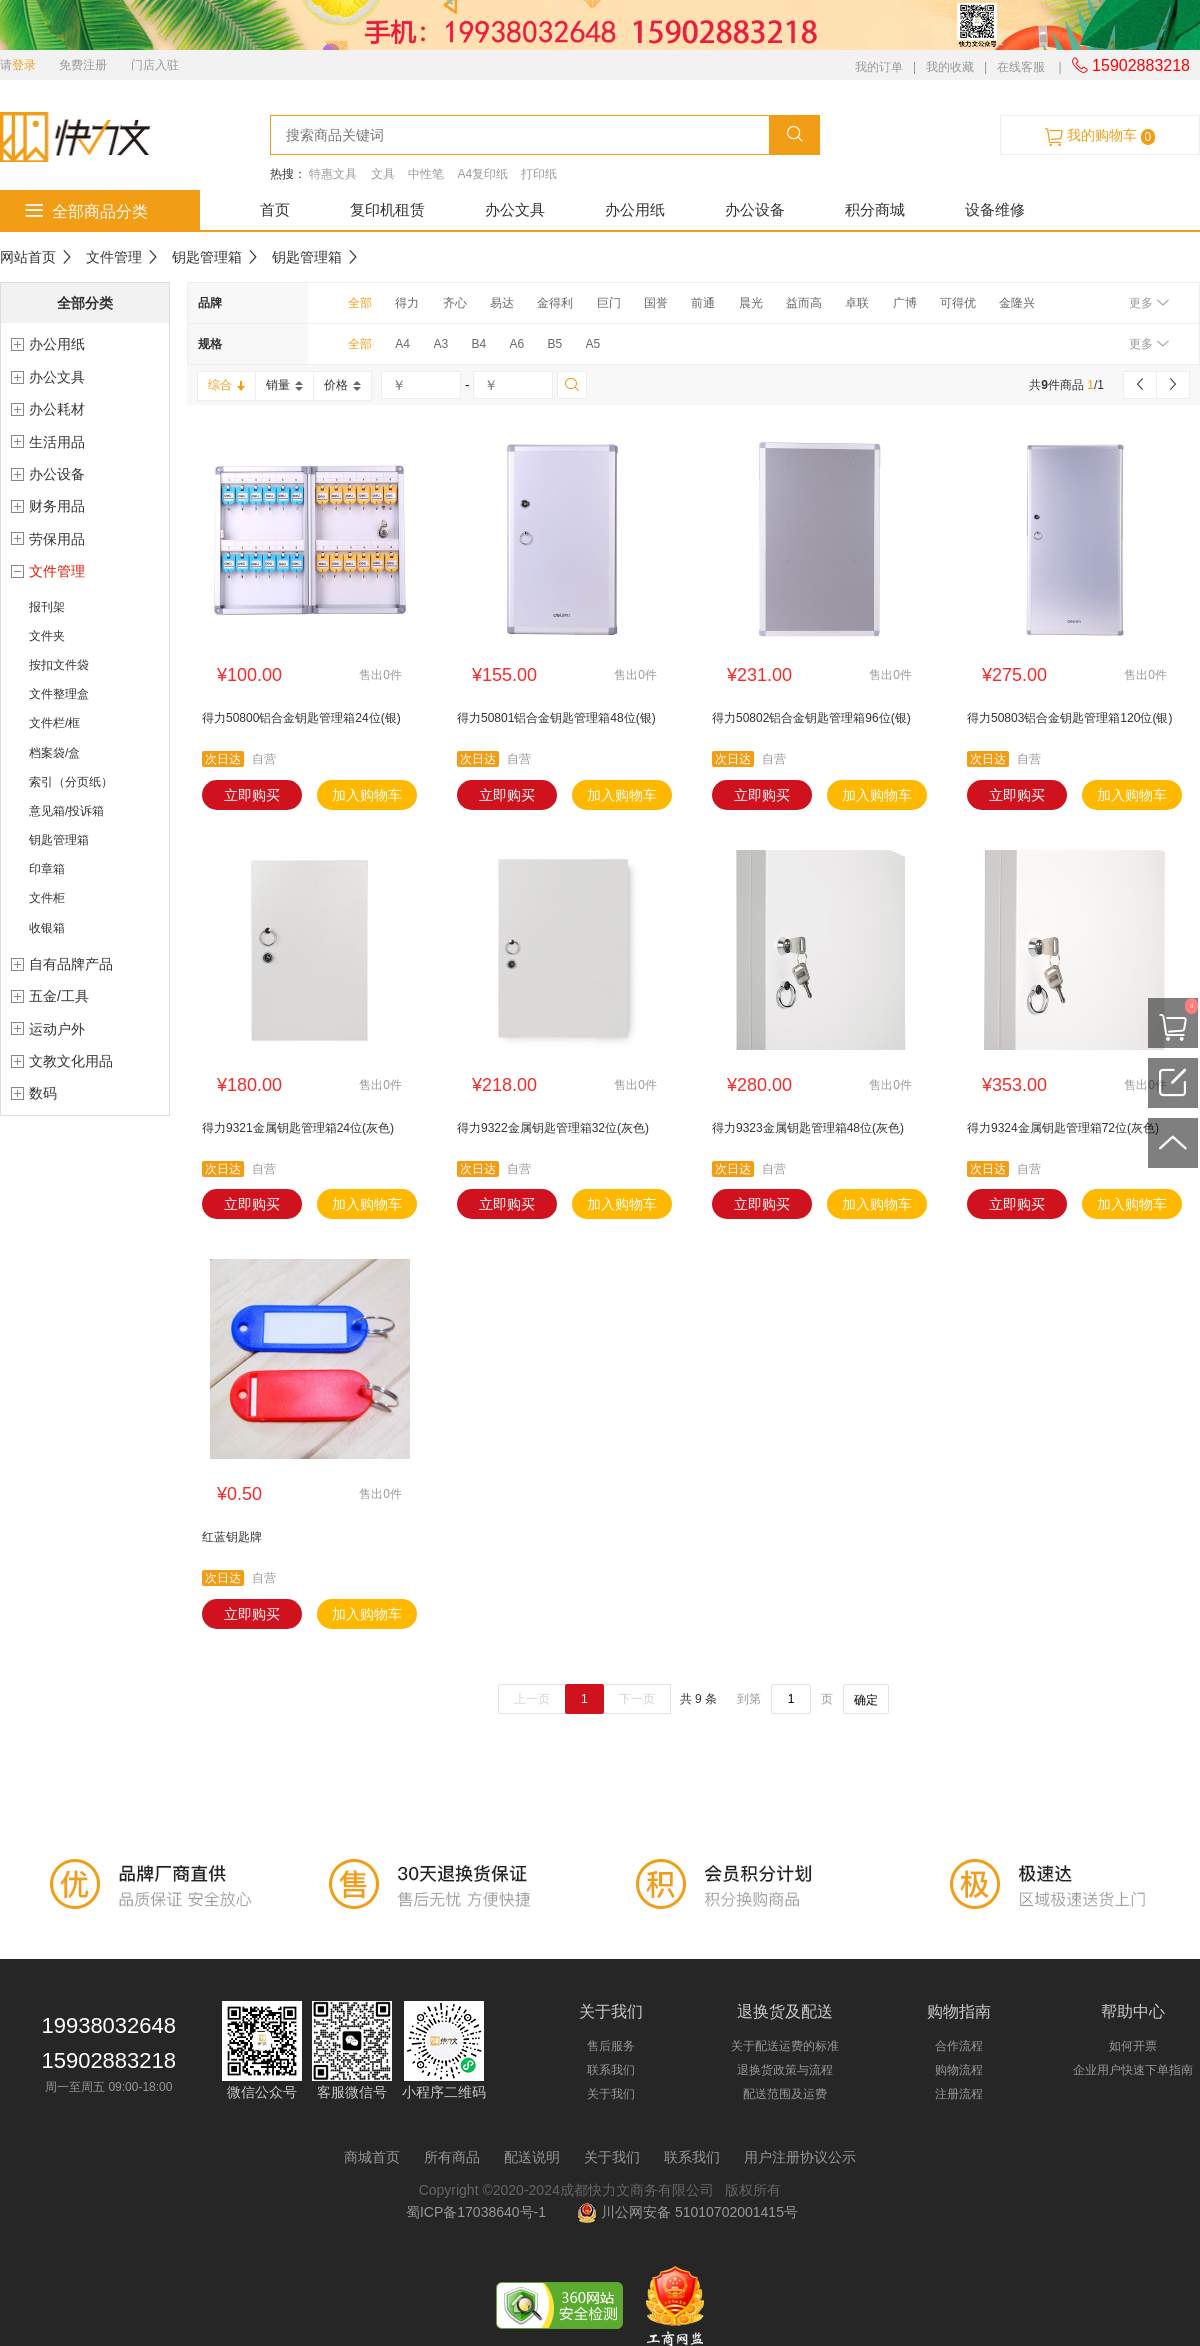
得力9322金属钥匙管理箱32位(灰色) (553, 1128)
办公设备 (755, 209)
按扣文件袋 (59, 665)
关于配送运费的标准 (785, 2046)
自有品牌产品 (71, 964)
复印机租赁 (387, 209)
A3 (440, 344)
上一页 (532, 1699)
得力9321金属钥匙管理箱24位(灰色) (298, 1128)
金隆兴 (1017, 303)
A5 (593, 344)
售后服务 (611, 2046)
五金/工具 (59, 996)
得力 (407, 303)
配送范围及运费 (785, 2094)
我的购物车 (1100, 136)
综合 (226, 385)
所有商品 (452, 2157)
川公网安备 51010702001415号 (687, 2212)
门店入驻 (155, 65)
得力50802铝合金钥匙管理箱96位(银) (811, 718)
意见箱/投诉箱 (66, 811)
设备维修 (995, 209)
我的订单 (879, 67)
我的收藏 (950, 67)
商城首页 (372, 2157)
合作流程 (959, 2046)
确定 (866, 1700)
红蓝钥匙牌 (232, 1537)
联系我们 (611, 2070)
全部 (360, 303)
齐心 (455, 303)
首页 (275, 209)
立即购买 (252, 795)
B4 (478, 344)
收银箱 (47, 928)
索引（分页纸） (71, 782)
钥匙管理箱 (207, 257)
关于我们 (611, 2094)
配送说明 (532, 2157)
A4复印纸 (482, 174)
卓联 (857, 303)
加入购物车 (367, 795)
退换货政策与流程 (785, 2070)
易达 (502, 303)
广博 (905, 303)
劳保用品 (57, 539)
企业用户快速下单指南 (1133, 2070)
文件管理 (114, 257)
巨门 (609, 303)
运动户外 (57, 1029)
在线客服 (1021, 67)
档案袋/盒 (54, 753)
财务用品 (57, 506)
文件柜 (47, 898)
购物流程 (959, 2070)
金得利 (555, 303)
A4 (402, 344)
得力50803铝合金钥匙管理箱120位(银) (1069, 718)
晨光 (751, 303)
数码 (43, 1093)
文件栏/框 (54, 723)
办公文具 (515, 209)
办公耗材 (57, 409)
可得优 (958, 303)
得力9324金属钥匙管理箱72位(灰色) (1063, 1128)
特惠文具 (333, 174)
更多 (1148, 303)
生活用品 (57, 442)
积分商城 (875, 209)
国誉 (656, 303)
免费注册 (83, 65)
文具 (383, 174)
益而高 (804, 303)
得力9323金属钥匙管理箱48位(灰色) (808, 1128)
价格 (342, 385)
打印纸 (539, 174)
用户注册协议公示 (800, 2157)
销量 (284, 385)
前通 (703, 303)
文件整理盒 (59, 694)
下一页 (637, 1699)
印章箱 (47, 869)
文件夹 (47, 636)
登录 (24, 65)
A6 (516, 344)
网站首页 (28, 257)
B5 (554, 344)
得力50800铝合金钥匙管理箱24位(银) (301, 718)
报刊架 (47, 607)
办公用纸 (635, 209)
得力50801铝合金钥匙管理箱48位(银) (556, 718)
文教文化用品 (71, 1061)
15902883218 (1131, 65)
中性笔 (426, 174)
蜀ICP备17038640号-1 (480, 2212)
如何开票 (1133, 2046)
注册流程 (959, 2094)
